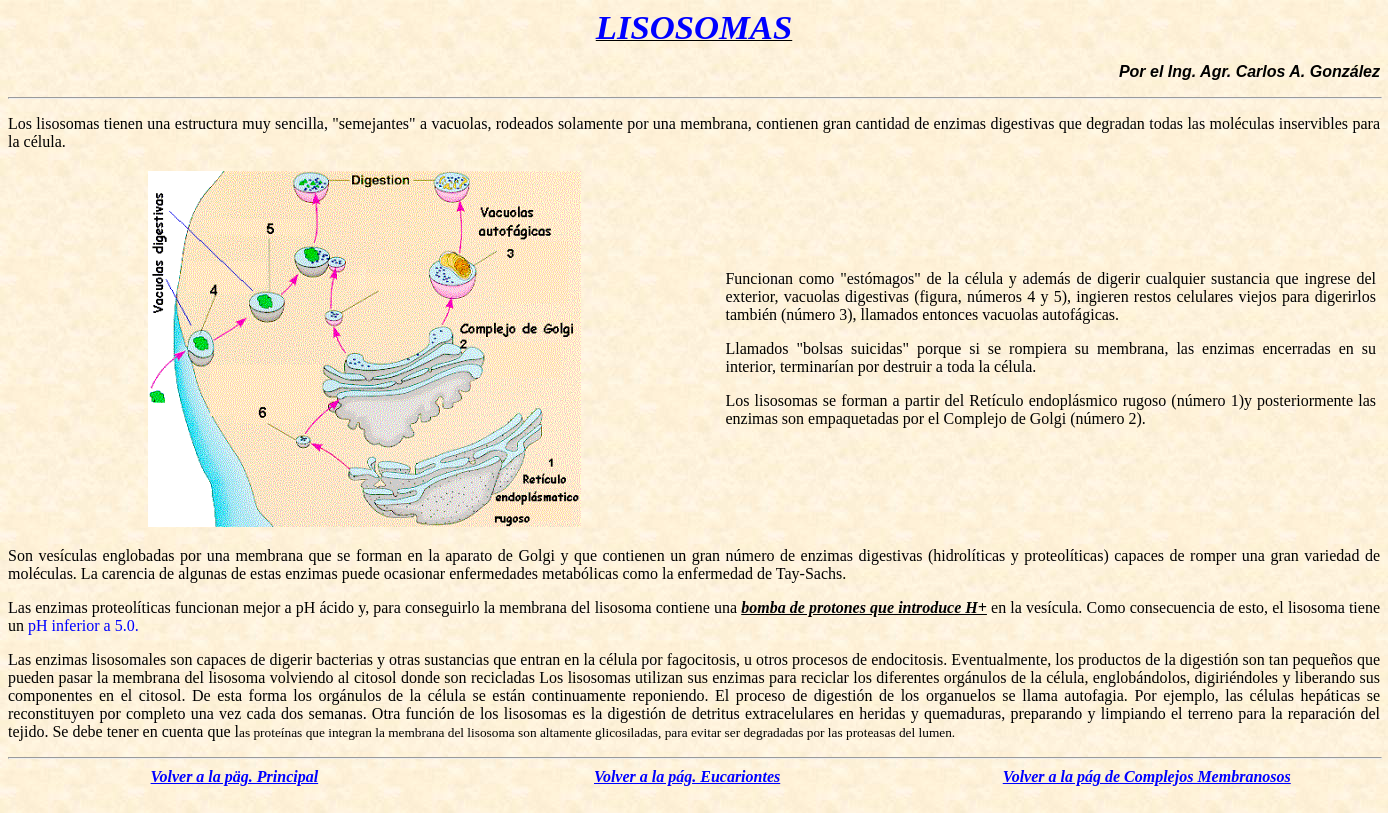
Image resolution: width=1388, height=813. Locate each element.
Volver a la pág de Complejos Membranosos (1147, 776)
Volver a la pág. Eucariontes (687, 776)
